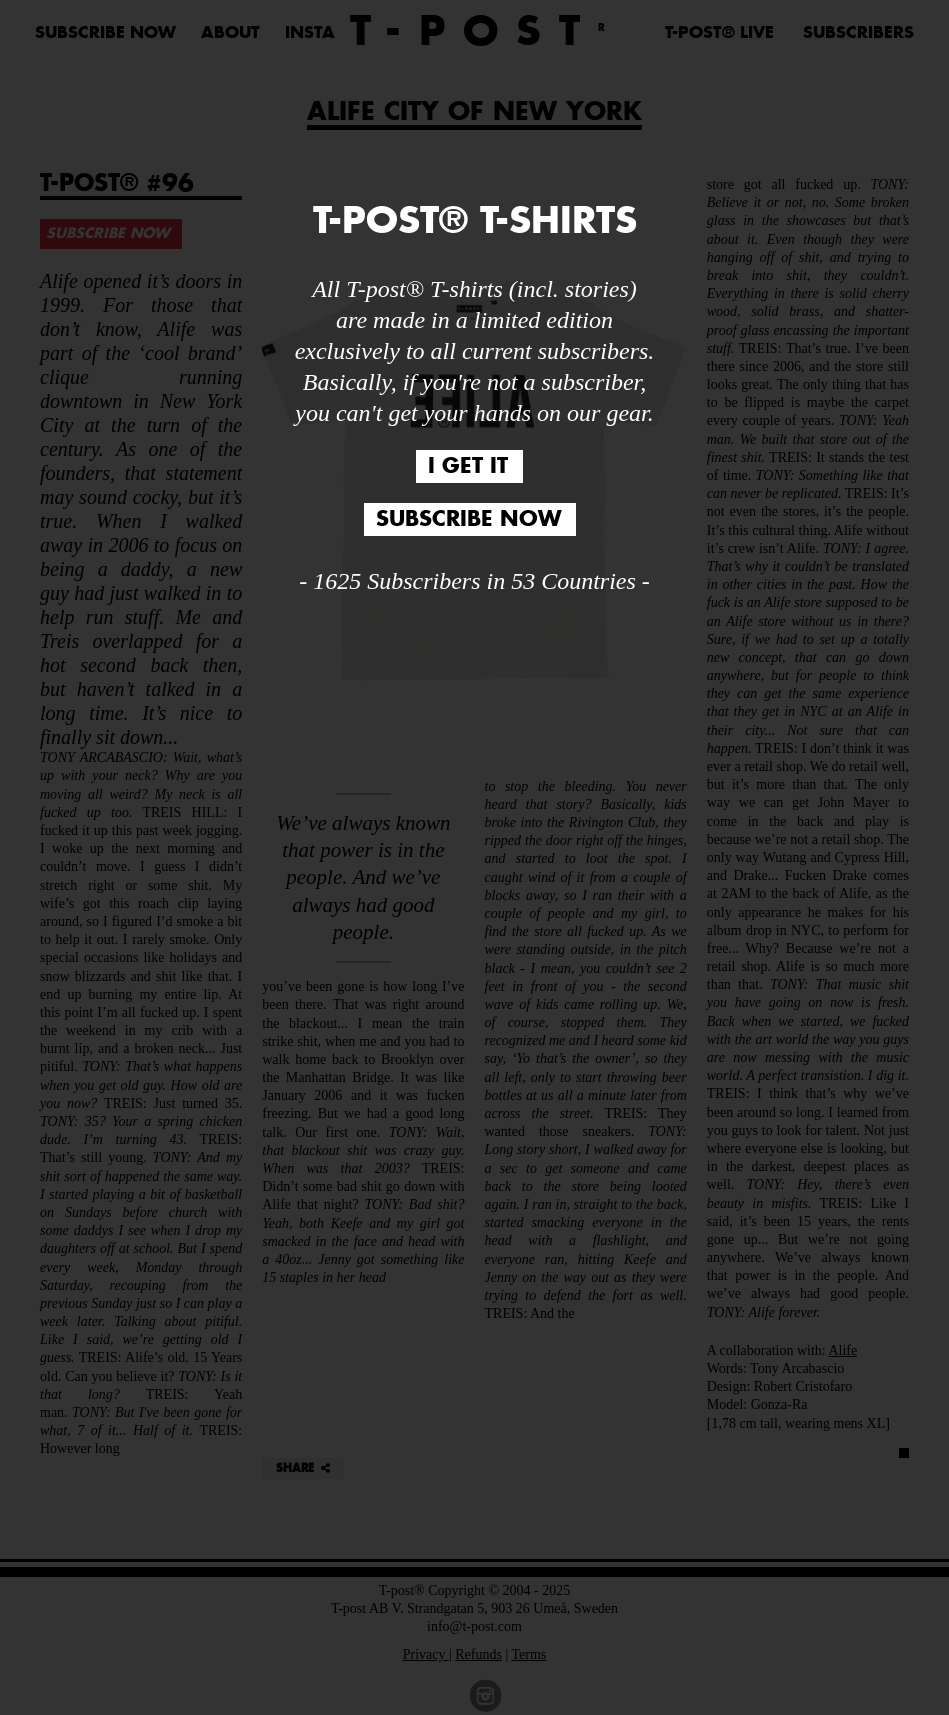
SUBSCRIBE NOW (105, 33)
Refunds (478, 1654)
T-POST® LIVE (719, 33)
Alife (842, 1350)
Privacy (426, 1654)
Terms (529, 1654)
